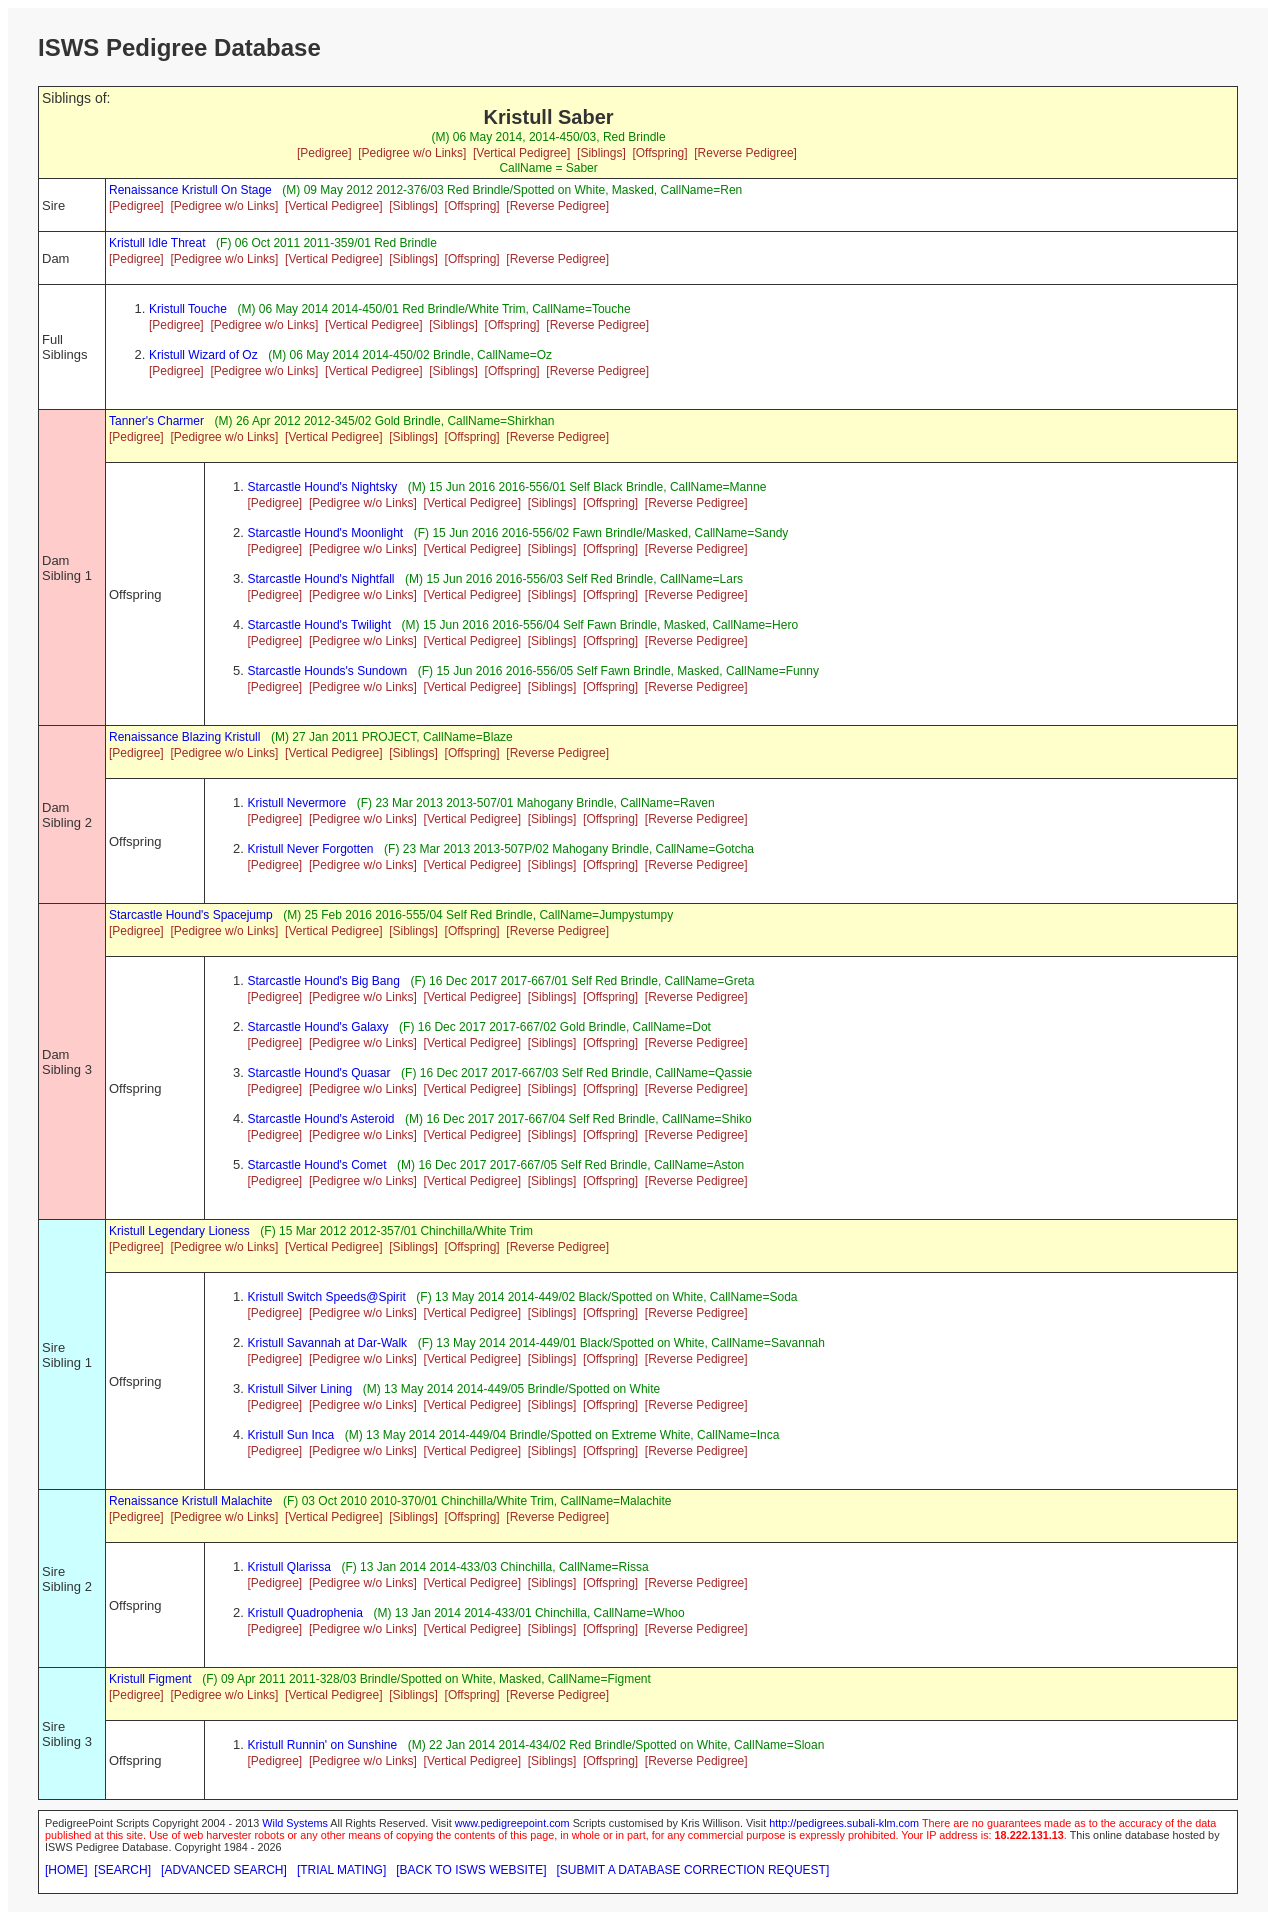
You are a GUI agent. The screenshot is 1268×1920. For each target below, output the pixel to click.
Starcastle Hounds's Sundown (328, 671)
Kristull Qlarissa (289, 1567)
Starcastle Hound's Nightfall (321, 579)
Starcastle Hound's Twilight (319, 625)
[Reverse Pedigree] (745, 153)
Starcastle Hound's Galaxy (318, 1027)
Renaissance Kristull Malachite (190, 1501)
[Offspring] (659, 153)
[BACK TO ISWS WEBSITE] (471, 1870)
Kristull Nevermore (297, 803)
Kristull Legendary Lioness (179, 1231)
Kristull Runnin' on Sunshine (323, 1745)
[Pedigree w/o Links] (412, 153)
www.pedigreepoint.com (512, 1823)
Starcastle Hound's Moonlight (326, 533)
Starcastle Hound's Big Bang (324, 981)
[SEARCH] (122, 1870)
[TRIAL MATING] (341, 1870)
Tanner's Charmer (156, 421)
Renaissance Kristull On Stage (190, 190)
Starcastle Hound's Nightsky (323, 487)
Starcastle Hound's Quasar (319, 1073)
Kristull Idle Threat (157, 243)
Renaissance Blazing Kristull (184, 737)
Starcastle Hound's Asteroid (321, 1119)
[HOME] (66, 1870)
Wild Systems (295, 1823)
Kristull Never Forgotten (311, 849)
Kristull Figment (150, 1679)
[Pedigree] (324, 153)
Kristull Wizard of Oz (203, 355)
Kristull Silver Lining (300, 1389)
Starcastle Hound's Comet (317, 1165)
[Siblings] (601, 153)
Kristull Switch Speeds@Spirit (327, 1297)
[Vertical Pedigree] (521, 153)
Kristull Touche (188, 309)
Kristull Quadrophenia (305, 1613)
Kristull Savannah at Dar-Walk (328, 1343)
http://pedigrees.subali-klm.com (844, 1823)
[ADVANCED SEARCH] (224, 1870)
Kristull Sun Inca (291, 1435)
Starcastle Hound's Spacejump (191, 915)
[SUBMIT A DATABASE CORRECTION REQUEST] (693, 1870)
